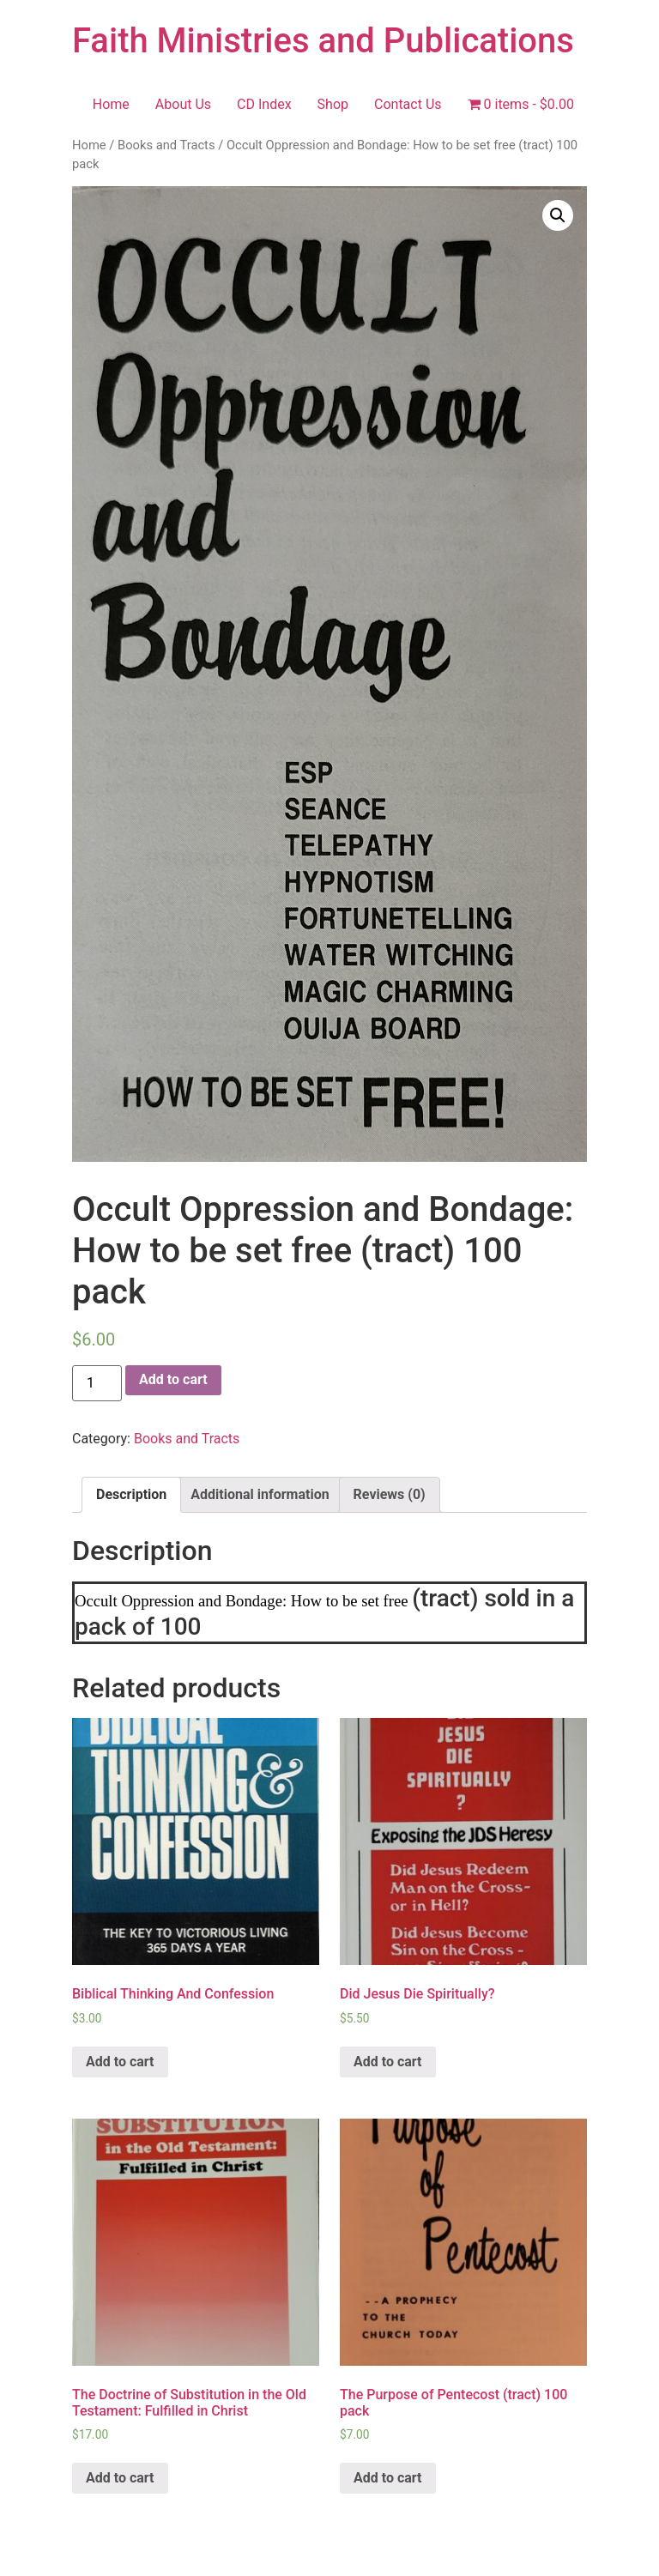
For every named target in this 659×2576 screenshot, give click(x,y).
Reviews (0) (390, 1494)
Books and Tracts (166, 145)
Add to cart (173, 1379)
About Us (183, 104)
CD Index (264, 104)
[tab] (131, 1495)
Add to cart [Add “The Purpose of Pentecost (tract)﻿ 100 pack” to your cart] (388, 2478)
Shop (332, 104)
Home (111, 104)
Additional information (259, 1494)
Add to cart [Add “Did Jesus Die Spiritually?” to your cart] (388, 2061)
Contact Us (408, 104)
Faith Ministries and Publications (323, 41)
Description (131, 1494)
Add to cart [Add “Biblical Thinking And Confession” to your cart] (120, 2061)
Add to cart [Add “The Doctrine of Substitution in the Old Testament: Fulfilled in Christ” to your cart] (120, 2478)
